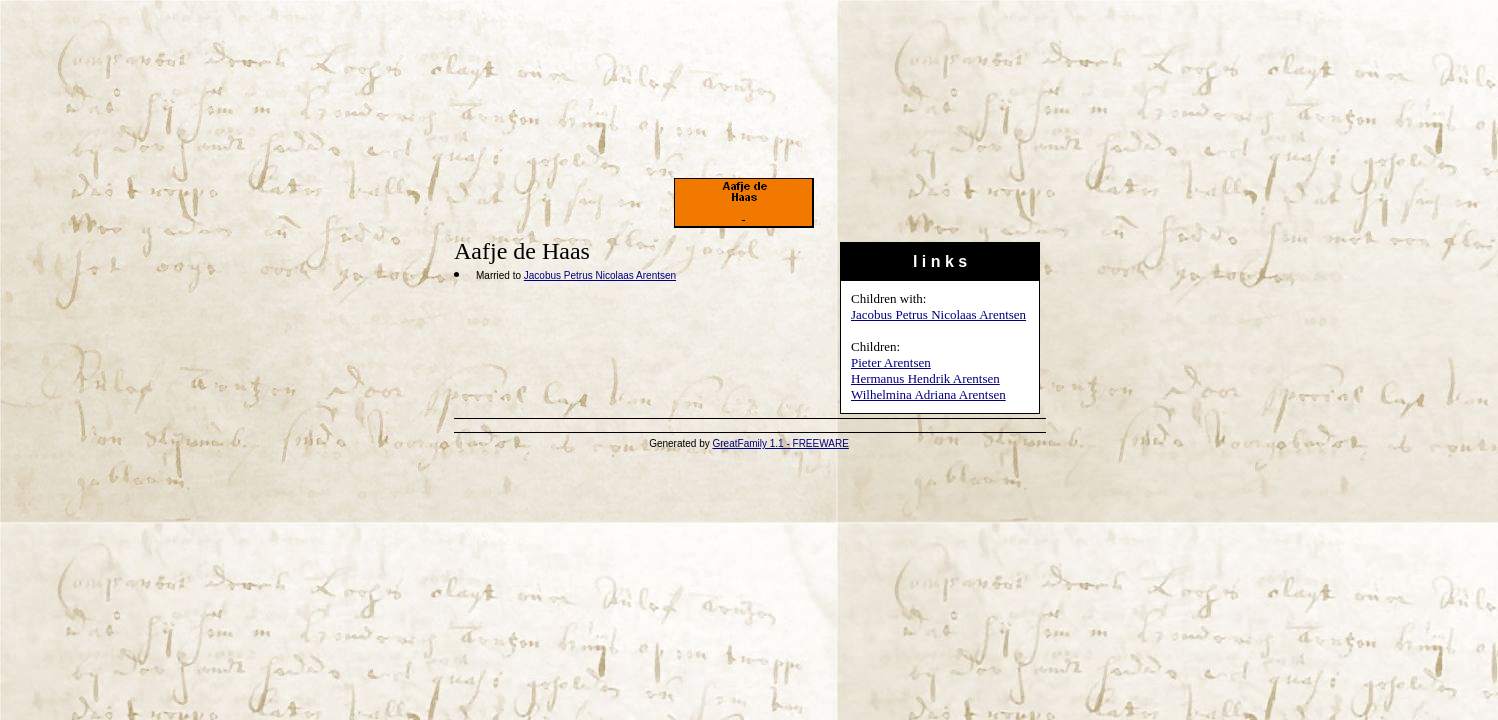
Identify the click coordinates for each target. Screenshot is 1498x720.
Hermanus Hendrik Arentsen (925, 378)
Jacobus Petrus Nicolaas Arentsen (938, 314)
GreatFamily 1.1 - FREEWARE (781, 443)
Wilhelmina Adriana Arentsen (928, 394)
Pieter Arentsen (891, 362)
